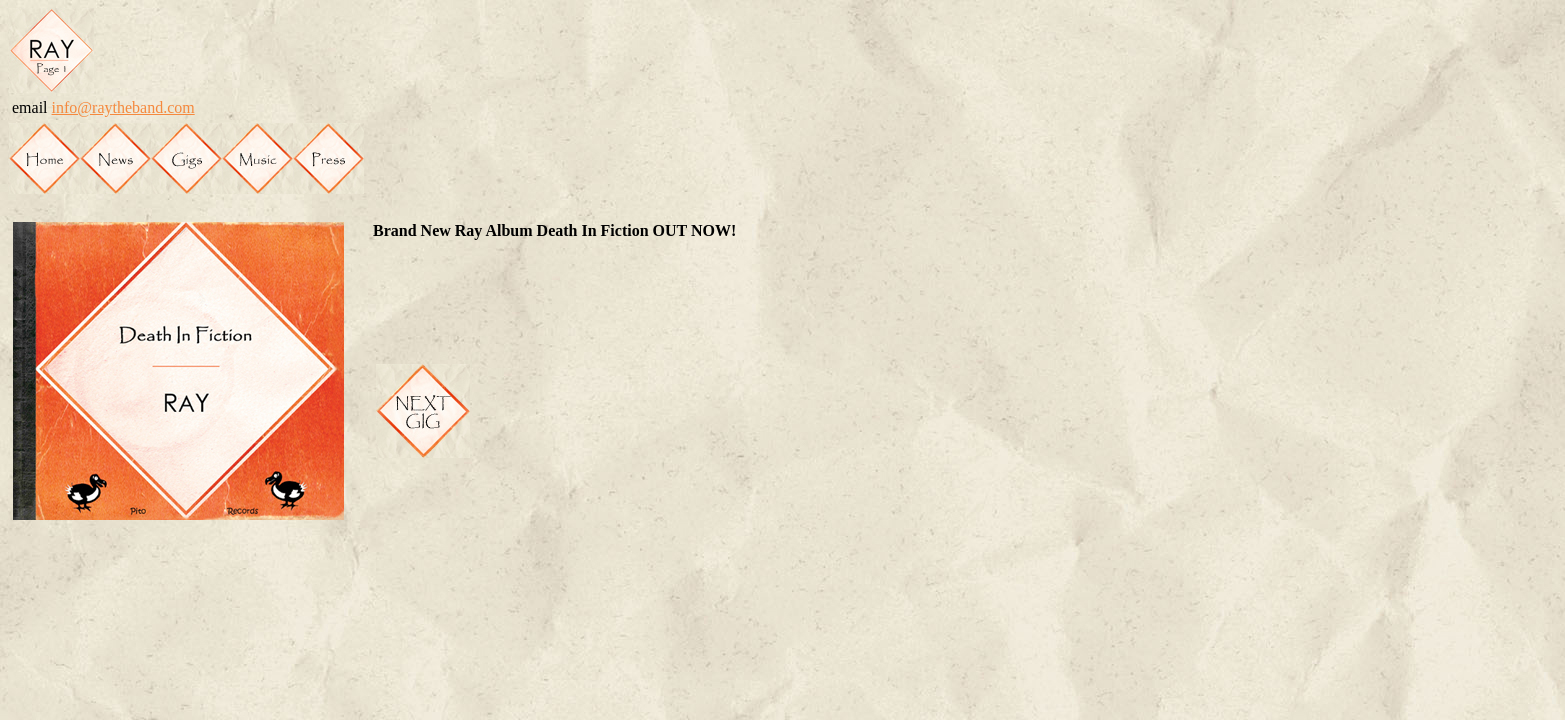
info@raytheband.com (123, 107)
